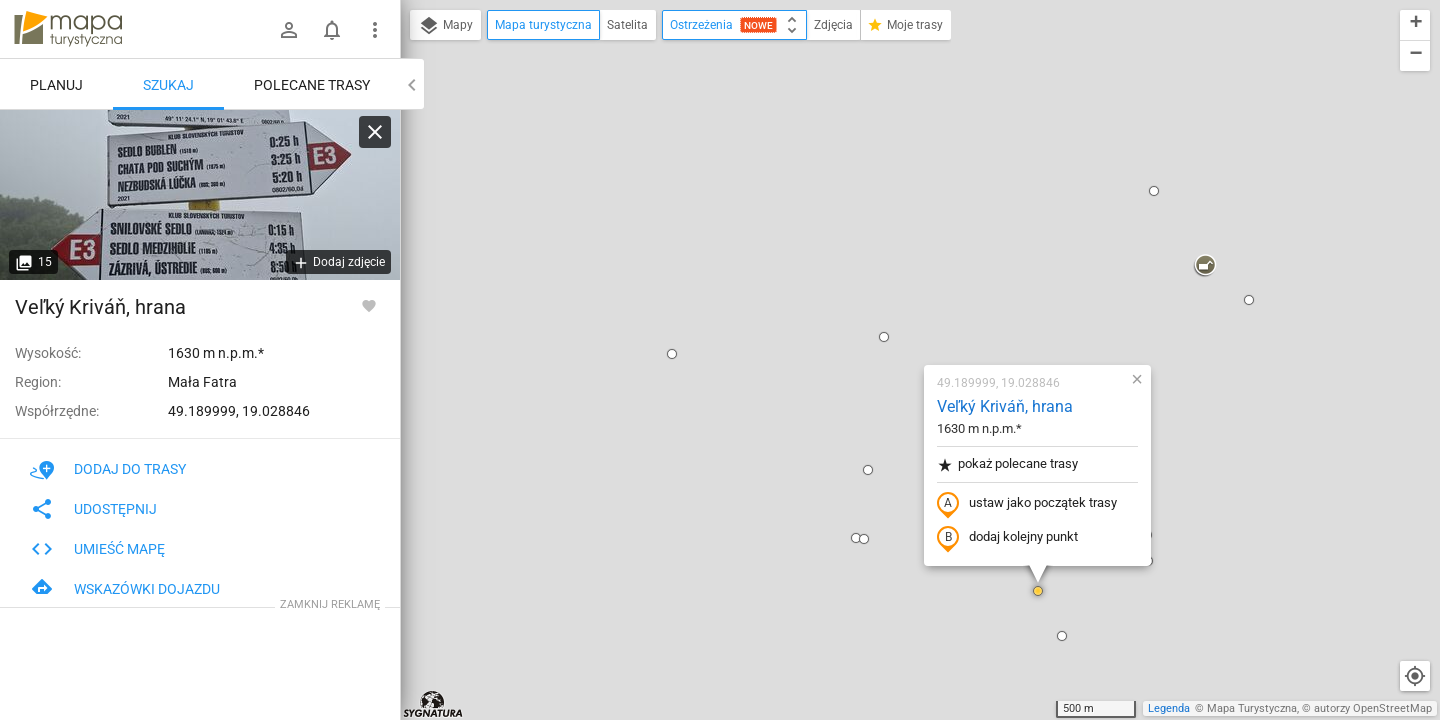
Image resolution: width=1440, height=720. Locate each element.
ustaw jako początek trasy (909, 273)
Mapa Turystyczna (1252, 708)
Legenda (1169, 708)
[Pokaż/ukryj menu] (375, 30)
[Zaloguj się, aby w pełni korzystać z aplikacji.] (369, 305)
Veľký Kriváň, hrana (887, 175)
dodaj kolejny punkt (889, 307)
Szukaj (168, 85)
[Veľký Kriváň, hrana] (200, 195)
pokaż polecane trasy (889, 233)
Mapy (445, 26)
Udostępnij (93, 509)
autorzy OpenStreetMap (1373, 708)
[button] (554, 123)
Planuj (56, 85)
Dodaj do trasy (108, 469)
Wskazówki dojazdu (125, 589)
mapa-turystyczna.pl (68, 29)
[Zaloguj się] (289, 30)
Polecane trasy (312, 85)
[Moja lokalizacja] (1415, 676)
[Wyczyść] (375, 132)
